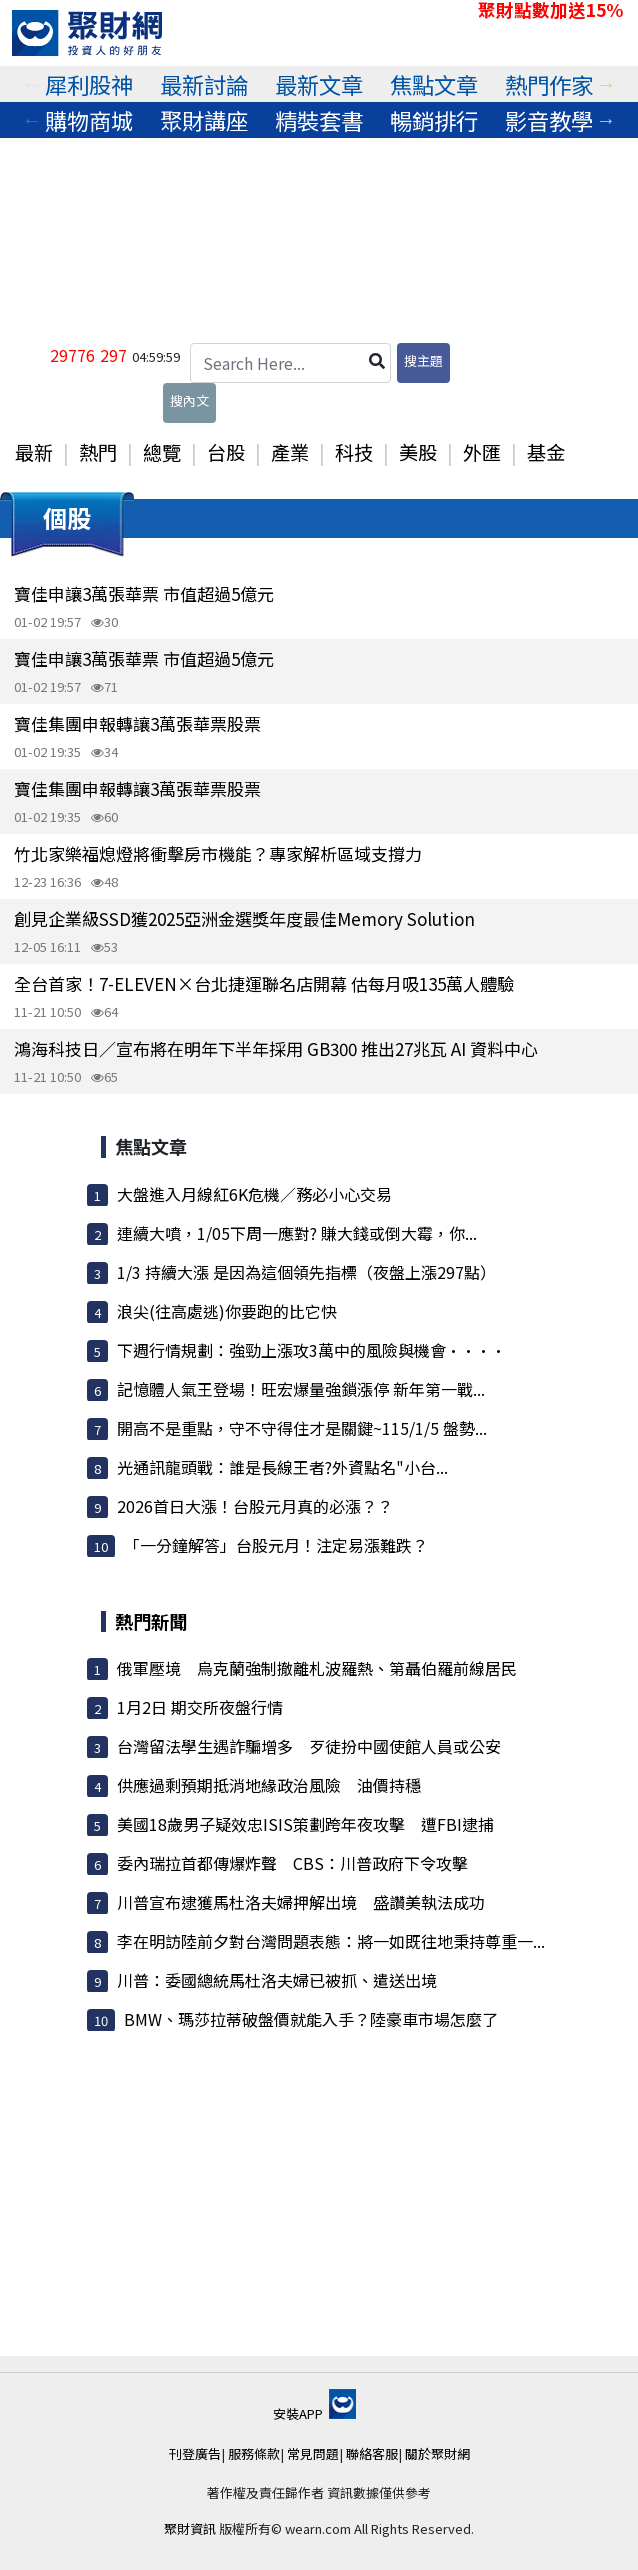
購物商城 (89, 120)
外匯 (482, 452)
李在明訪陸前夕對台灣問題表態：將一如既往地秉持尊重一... (331, 1941)
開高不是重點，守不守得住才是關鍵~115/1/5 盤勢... (302, 1428)
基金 (546, 452)
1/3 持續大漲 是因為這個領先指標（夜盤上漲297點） (306, 1272)
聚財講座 (204, 120)
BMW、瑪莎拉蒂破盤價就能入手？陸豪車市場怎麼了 (311, 2019)
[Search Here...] (290, 363)
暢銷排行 (434, 120)
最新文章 (319, 84)
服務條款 (254, 2453)
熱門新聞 (151, 1621)
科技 (354, 452)
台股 (226, 452)
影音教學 (549, 120)
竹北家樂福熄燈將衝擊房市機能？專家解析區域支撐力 (218, 853)
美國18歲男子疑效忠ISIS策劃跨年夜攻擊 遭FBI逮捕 (305, 1824)
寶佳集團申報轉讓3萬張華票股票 (137, 723)
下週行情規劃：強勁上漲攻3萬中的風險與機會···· (311, 1350)
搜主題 (423, 360)
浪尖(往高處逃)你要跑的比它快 (227, 1311)
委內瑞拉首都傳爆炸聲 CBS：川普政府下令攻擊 (292, 1863)
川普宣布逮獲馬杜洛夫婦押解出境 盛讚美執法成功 (301, 1902)
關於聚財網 (437, 2453)
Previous (32, 84)
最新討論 (204, 84)
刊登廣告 (195, 2453)
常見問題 (313, 2453)
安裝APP (314, 2413)
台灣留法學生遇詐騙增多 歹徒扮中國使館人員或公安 (309, 1746)
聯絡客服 (372, 2453)
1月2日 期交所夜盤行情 (200, 1707)
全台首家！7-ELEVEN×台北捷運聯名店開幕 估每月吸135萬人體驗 (264, 983)
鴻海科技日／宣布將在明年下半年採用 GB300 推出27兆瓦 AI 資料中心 (276, 1048)
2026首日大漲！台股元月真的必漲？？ (255, 1506)
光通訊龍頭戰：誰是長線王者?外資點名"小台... (282, 1467)
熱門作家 (549, 84)
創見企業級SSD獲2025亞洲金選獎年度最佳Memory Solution (244, 918)
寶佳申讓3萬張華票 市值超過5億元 (144, 593)
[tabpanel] (89, 84)
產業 (290, 452)
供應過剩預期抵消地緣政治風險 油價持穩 (269, 1785)
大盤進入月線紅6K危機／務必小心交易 (254, 1194)
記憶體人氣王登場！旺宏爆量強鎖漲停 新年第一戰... (301, 1389)
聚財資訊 (190, 2528)
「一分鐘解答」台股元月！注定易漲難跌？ (276, 1545)
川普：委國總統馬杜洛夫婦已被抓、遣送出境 (277, 1980)
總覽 (162, 452)
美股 (418, 452)
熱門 (98, 452)
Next (606, 84)
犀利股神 (89, 84)
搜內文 (189, 400)
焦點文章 (434, 84)
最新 (34, 452)
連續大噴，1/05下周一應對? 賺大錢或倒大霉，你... (297, 1233)
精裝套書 (319, 120)
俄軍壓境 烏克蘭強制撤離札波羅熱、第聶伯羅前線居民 (317, 1668)
